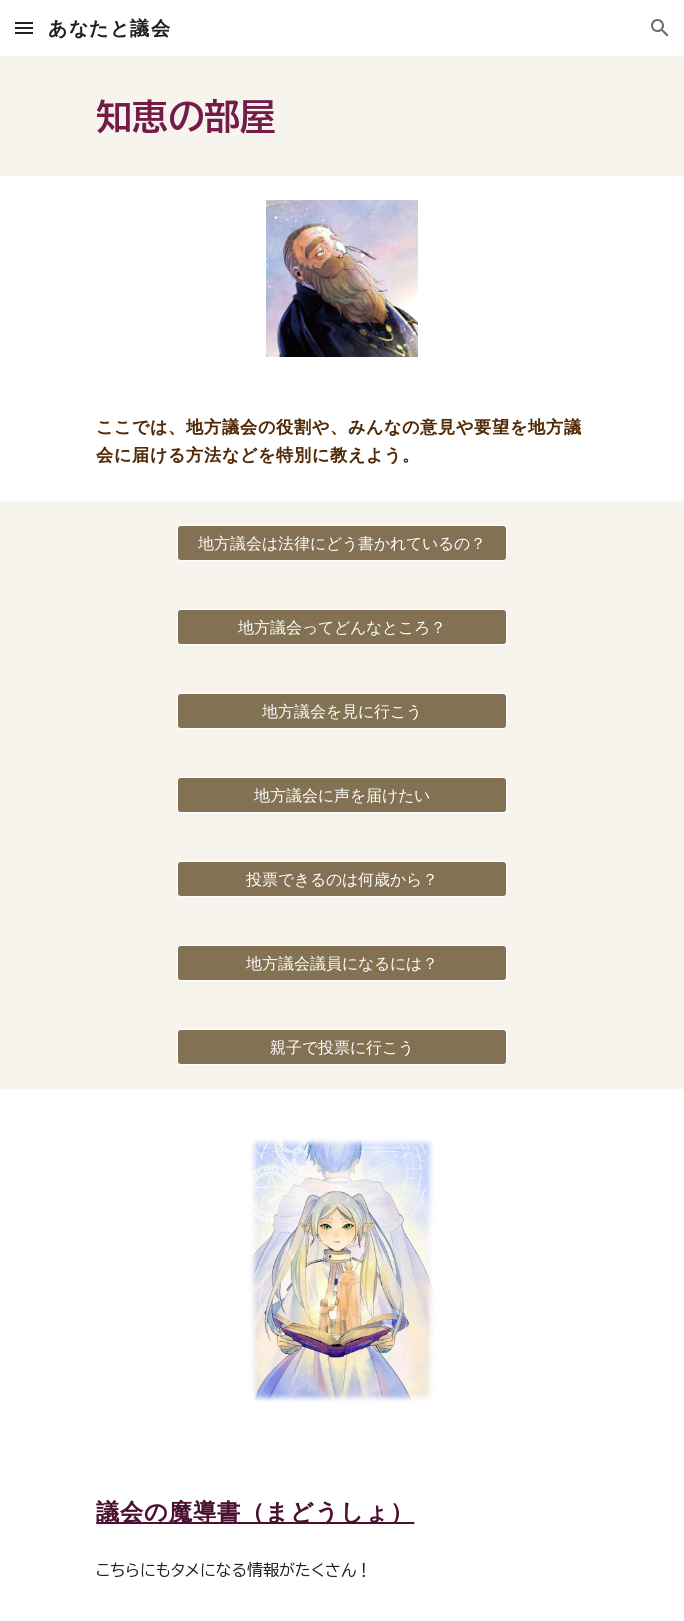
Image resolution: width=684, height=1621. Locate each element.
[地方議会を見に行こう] (341, 711)
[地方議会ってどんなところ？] (341, 627)
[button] (24, 27)
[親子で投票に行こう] (341, 1047)
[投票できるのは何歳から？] (341, 879)
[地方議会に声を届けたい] (341, 795)
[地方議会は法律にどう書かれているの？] (341, 543)
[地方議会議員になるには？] (341, 963)
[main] (341, 116)
